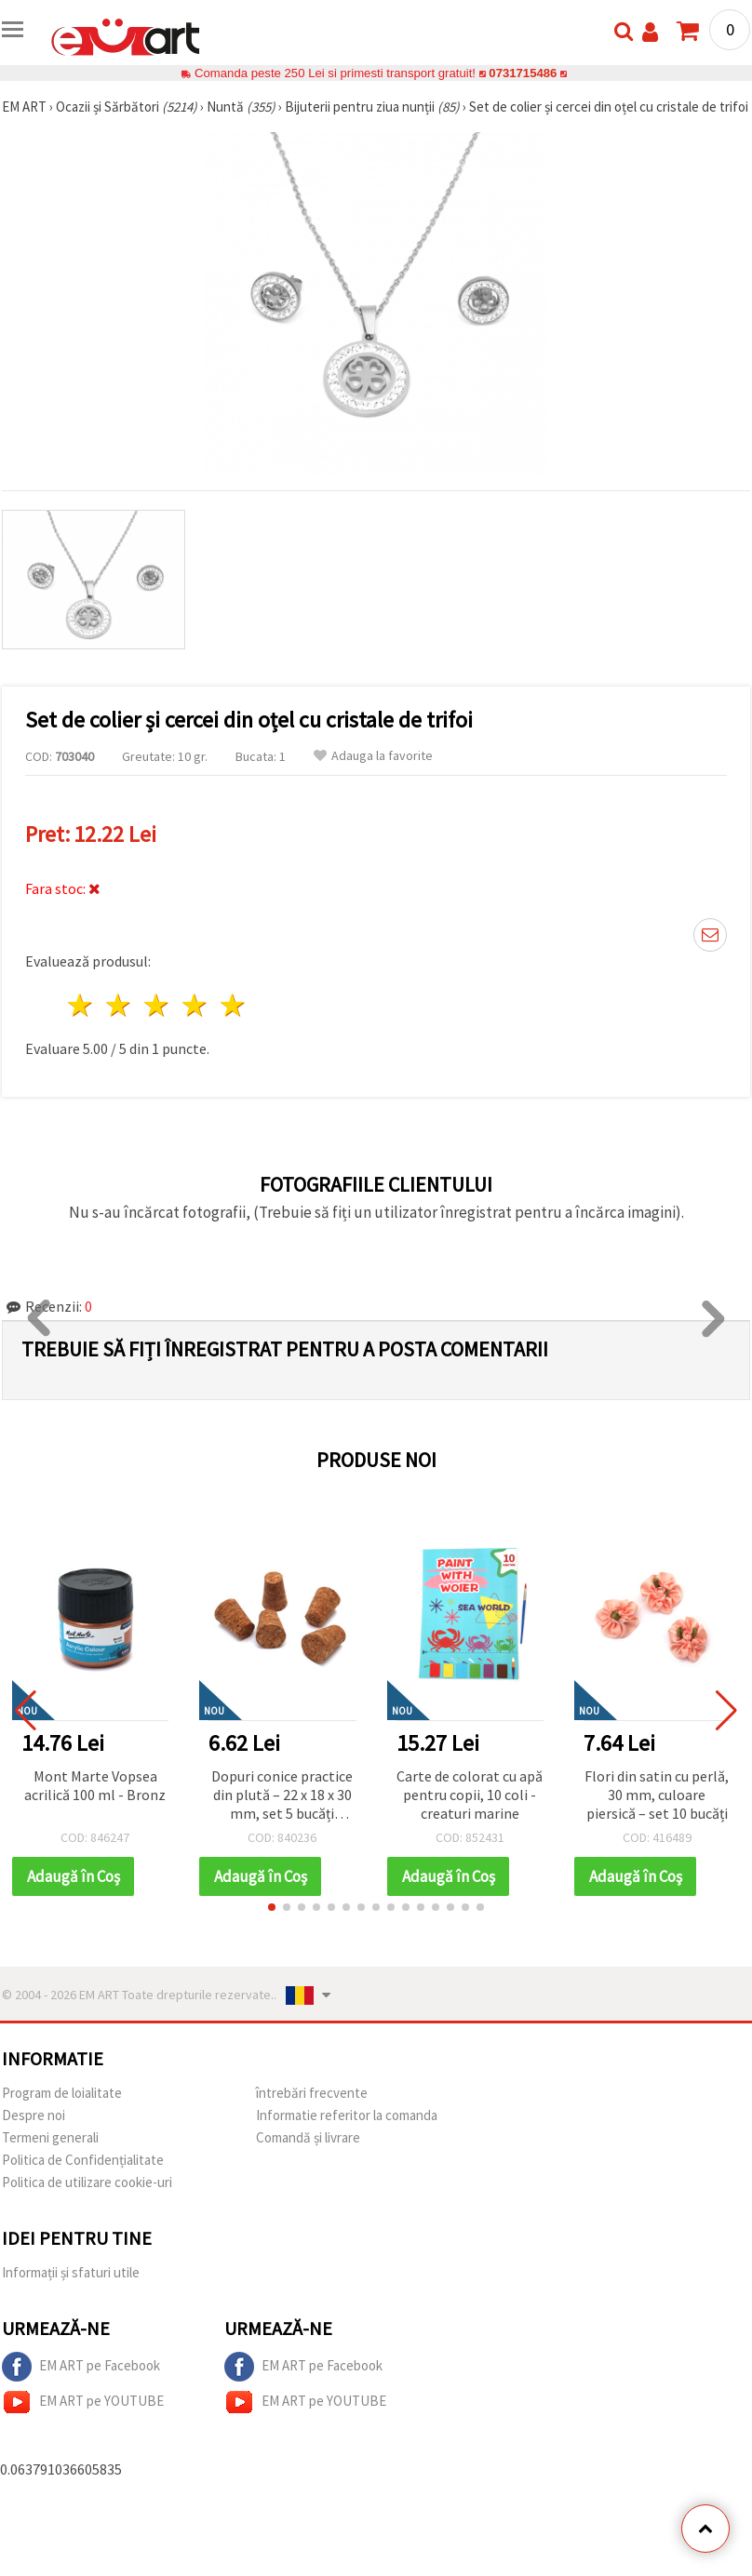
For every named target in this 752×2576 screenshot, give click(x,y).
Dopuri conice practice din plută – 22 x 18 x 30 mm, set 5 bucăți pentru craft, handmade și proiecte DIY (282, 1796)
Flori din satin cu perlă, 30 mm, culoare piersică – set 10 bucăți (656, 1794)
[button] (271, 1907)
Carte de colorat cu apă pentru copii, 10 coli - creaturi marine (469, 1794)
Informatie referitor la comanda (346, 2115)
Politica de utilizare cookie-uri (87, 2182)
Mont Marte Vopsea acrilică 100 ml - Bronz (95, 1785)
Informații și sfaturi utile (71, 2272)
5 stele (233, 1005)
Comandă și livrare (308, 2137)
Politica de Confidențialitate (83, 2160)
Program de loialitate (62, 2093)
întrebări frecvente (312, 2093)
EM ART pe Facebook (81, 2367)
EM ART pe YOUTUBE (83, 2402)
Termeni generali (50, 2137)
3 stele (158, 1005)
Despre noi (33, 2115)
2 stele (120, 1005)
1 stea (81, 1005)
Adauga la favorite (373, 756)
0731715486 (523, 73)
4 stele (195, 1005)
